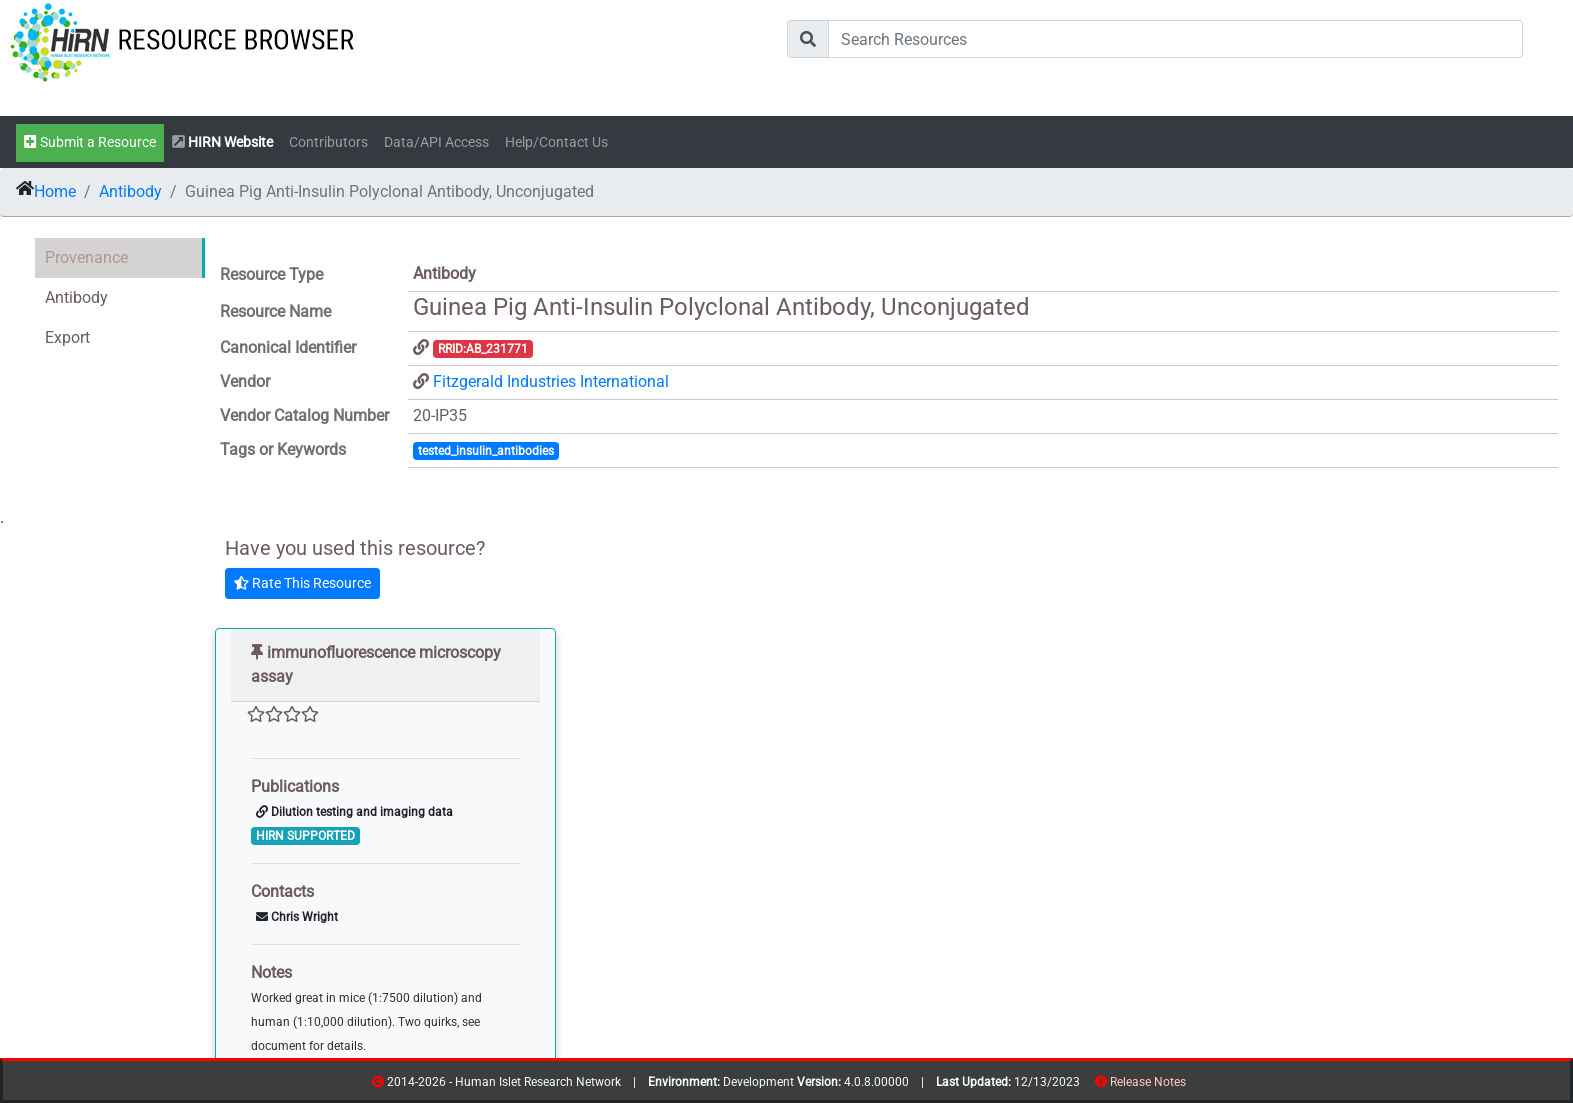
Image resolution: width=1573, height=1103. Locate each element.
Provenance (86, 257)
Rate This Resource (302, 583)
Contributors (328, 142)
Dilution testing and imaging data (354, 812)
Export (67, 337)
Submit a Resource (90, 142)
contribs (1198, 1085)
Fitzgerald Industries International (551, 381)
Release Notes (1148, 1082)
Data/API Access (436, 142)
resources (1192, 1085)
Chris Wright (297, 917)
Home (55, 191)
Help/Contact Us (556, 142)
